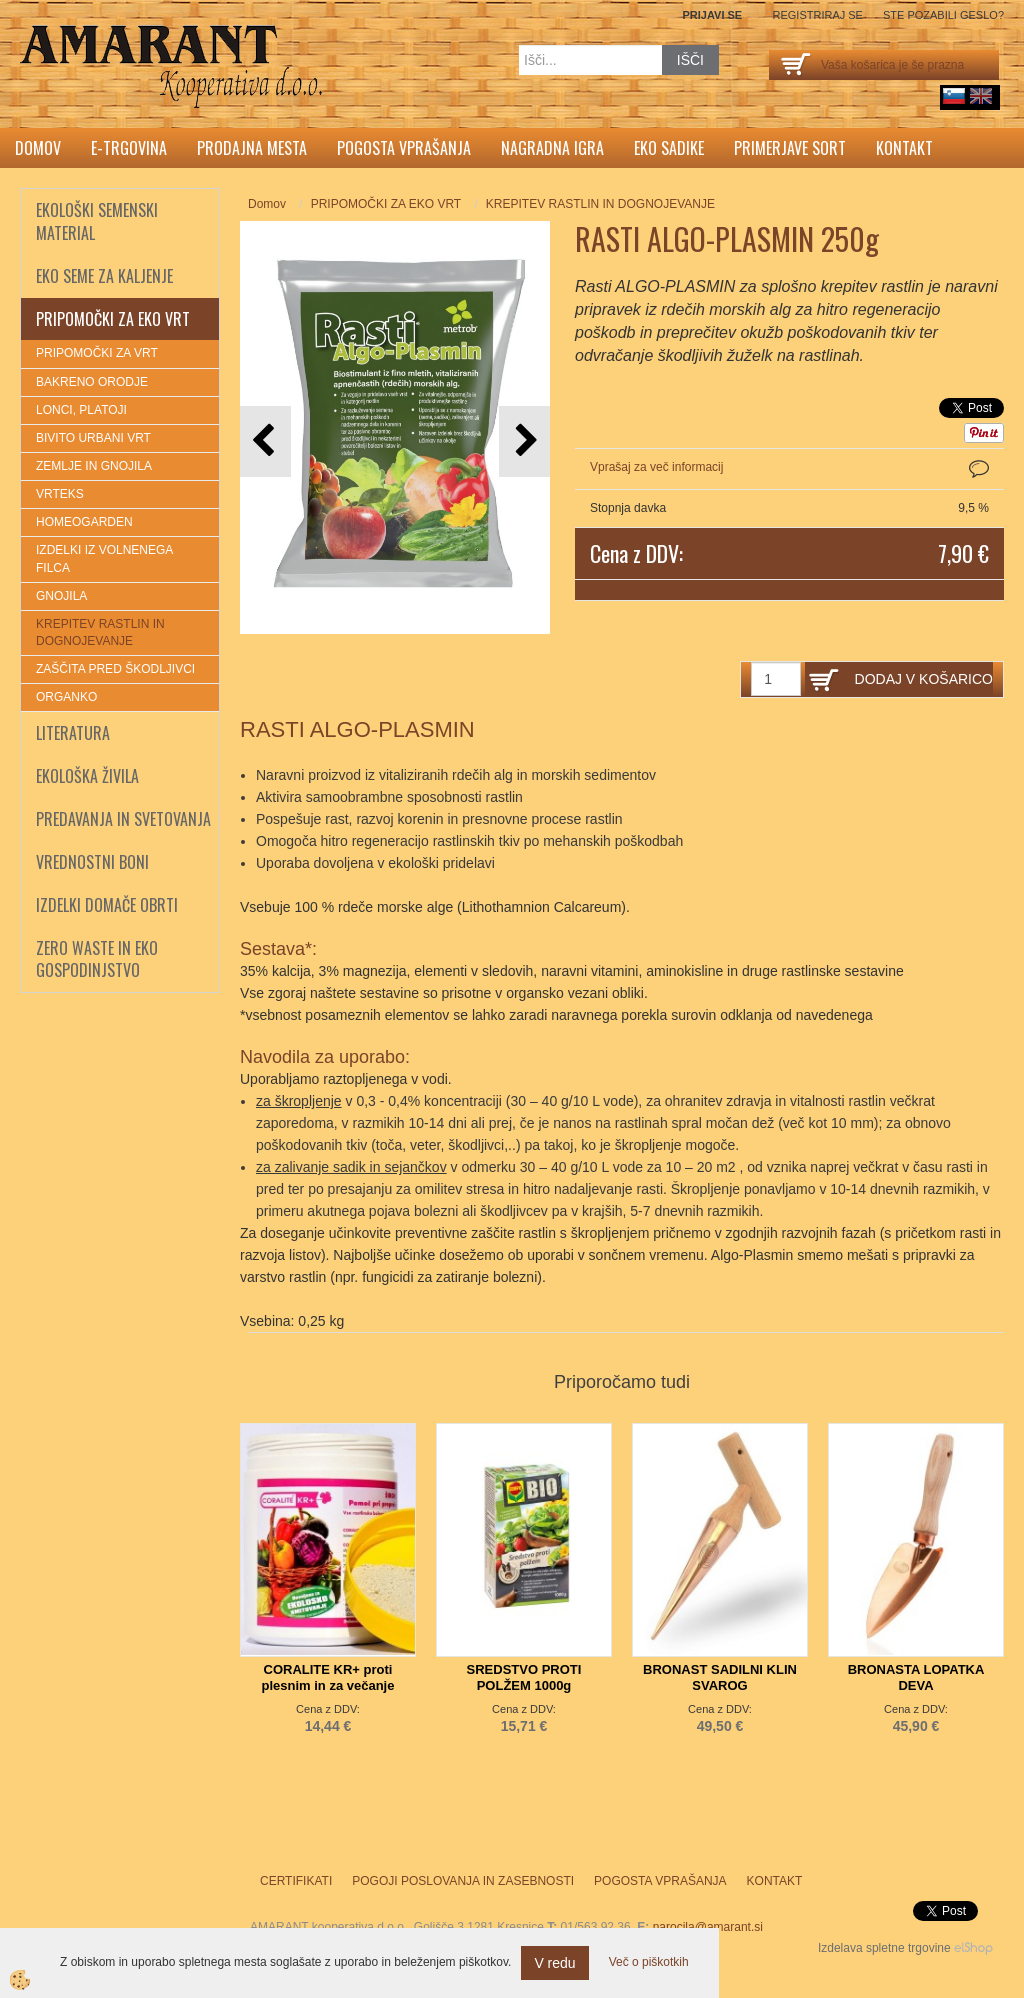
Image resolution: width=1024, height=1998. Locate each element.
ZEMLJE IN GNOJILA (94, 466)
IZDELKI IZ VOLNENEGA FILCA (104, 558)
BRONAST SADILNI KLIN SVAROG (720, 1677)
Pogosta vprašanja (404, 148)
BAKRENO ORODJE (92, 382)
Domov (38, 148)
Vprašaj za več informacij (656, 467)
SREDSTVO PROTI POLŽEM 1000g (524, 1677)
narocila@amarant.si (708, 1927)
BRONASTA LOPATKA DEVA (916, 1677)
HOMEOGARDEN (84, 522)
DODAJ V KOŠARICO (924, 679)
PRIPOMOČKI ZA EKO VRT (386, 204)
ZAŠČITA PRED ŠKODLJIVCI (115, 669)
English (981, 96)
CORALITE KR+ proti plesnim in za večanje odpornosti (328, 1685)
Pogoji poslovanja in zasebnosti (463, 1881)
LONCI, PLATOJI (81, 410)
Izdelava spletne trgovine (884, 1948)
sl (954, 96)
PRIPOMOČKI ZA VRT (97, 353)
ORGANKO (66, 697)
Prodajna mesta (252, 148)
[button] (524, 441)
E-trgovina (129, 148)
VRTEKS (60, 494)
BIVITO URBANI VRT (93, 438)
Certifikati (296, 1881)
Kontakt (904, 148)
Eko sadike (669, 148)
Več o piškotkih (649, 1962)
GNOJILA (61, 596)
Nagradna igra (552, 148)
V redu (554, 1963)
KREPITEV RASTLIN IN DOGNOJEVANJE (100, 632)
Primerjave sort (790, 148)
